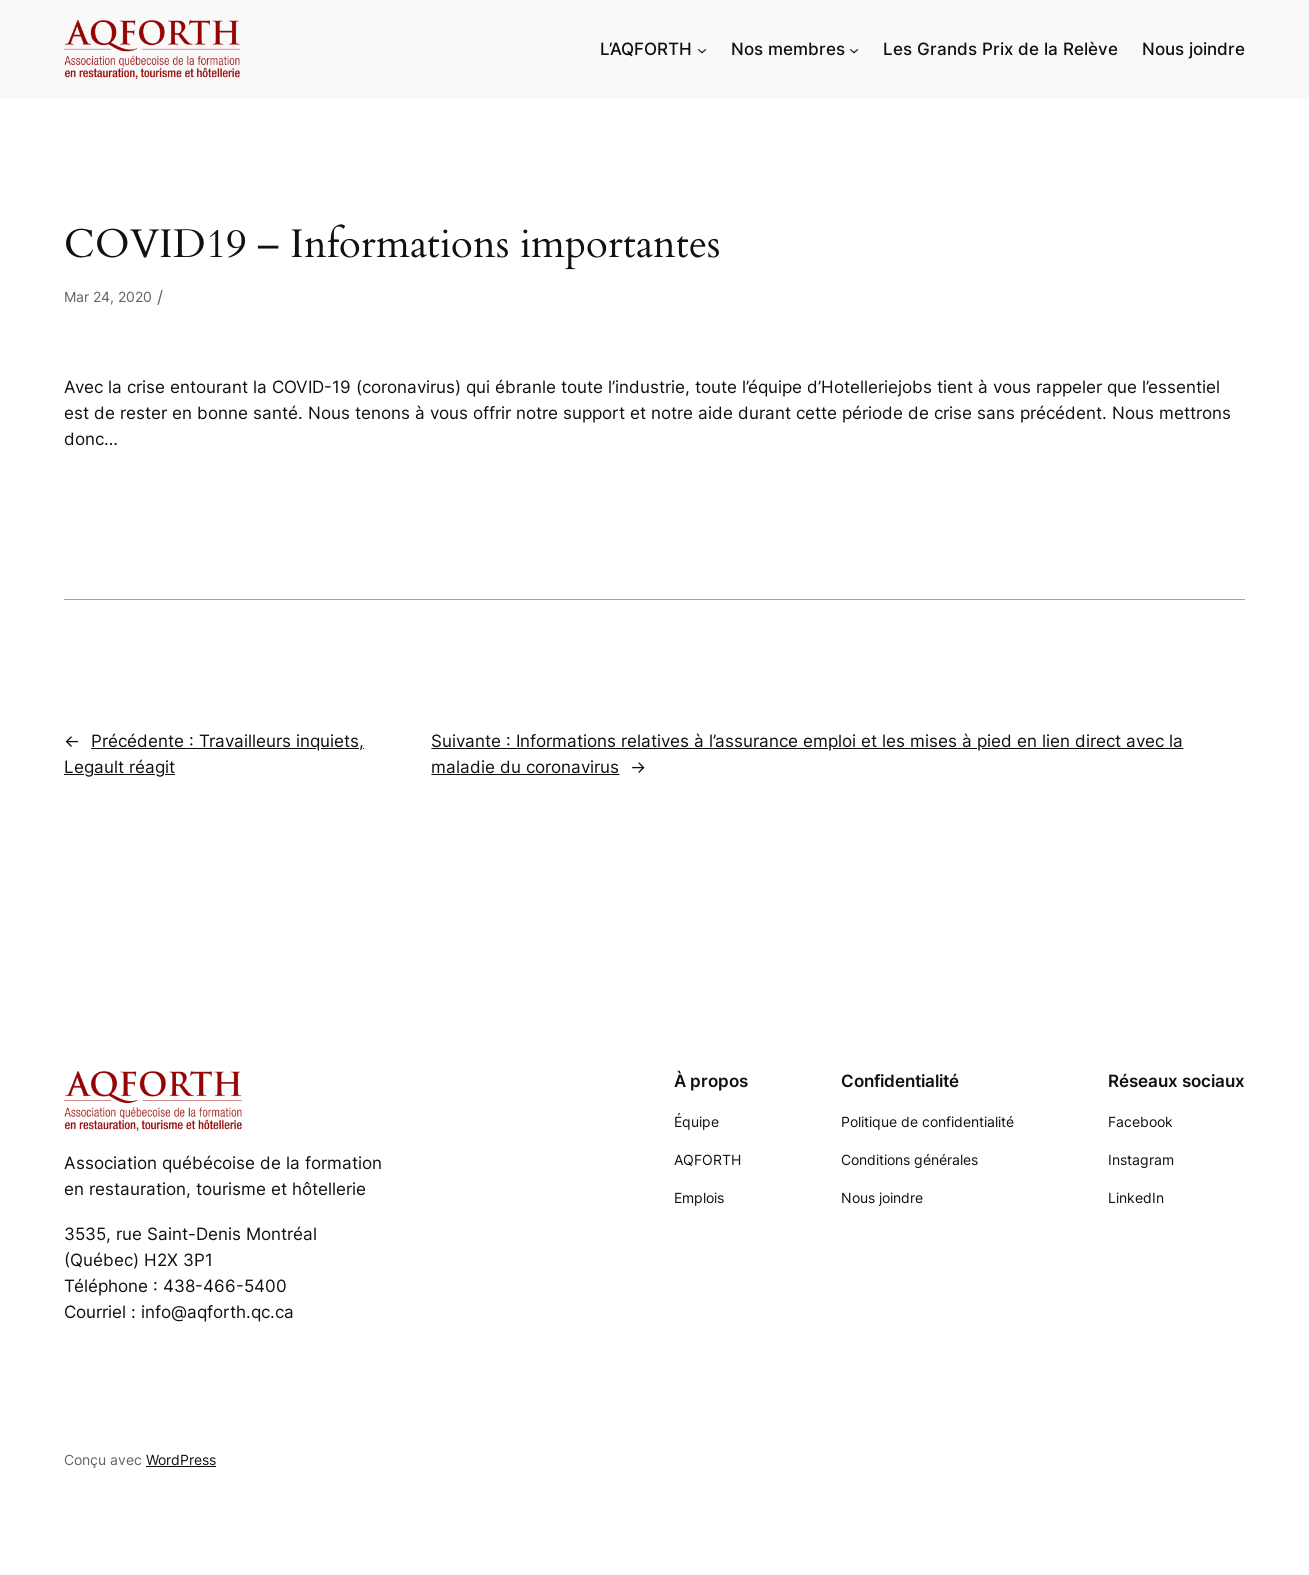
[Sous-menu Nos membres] (854, 49)
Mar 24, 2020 (108, 296)
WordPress (181, 1459)
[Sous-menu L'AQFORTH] (702, 49)
